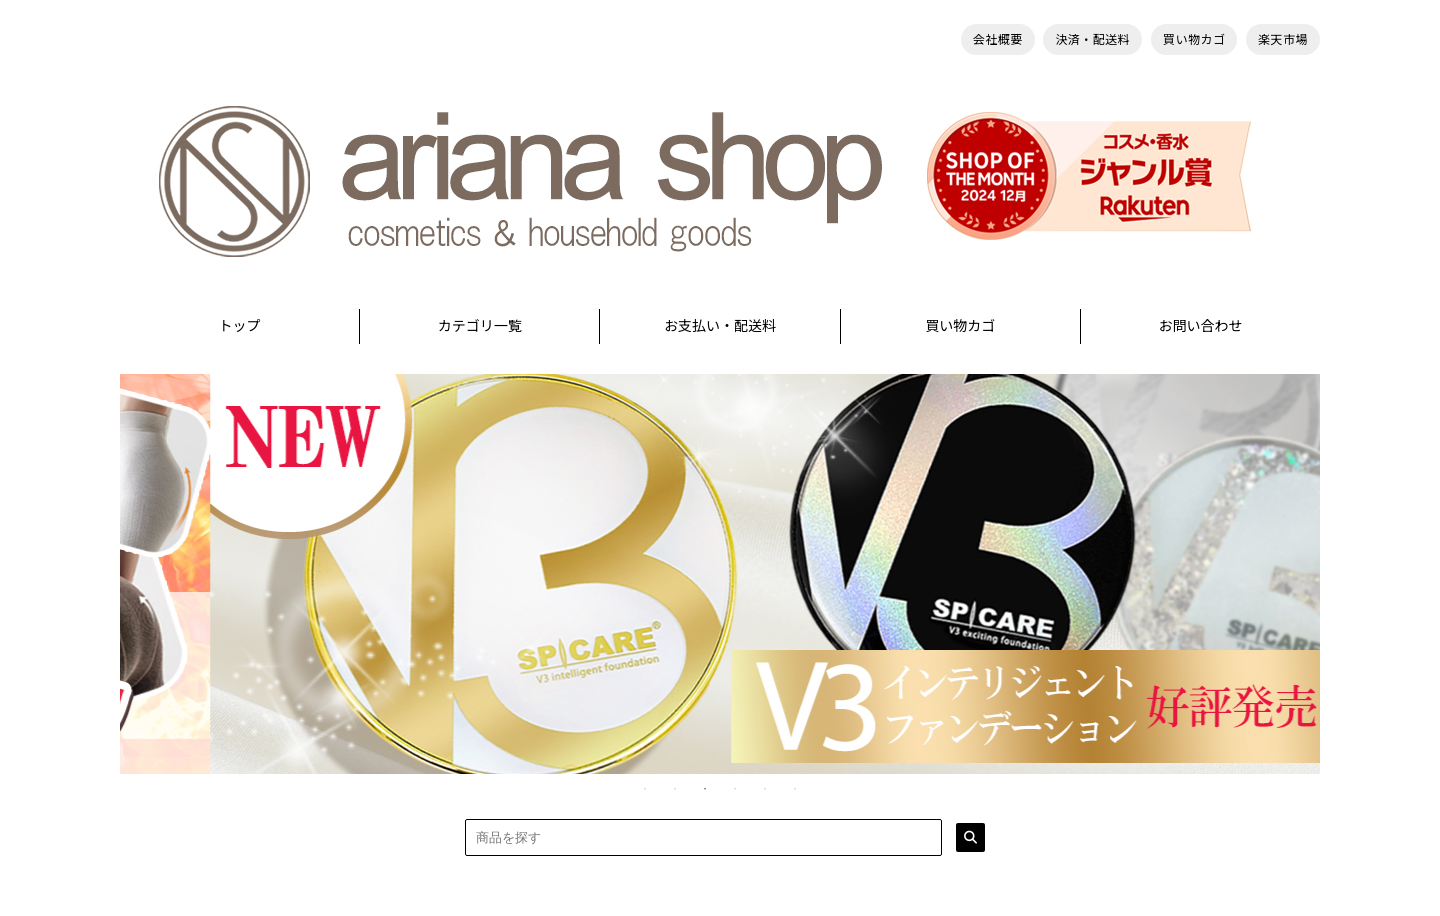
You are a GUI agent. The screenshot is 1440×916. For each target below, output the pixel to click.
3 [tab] (705, 789)
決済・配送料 (1092, 39)
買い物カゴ (1194, 39)
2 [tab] (675, 789)
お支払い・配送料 (720, 325)
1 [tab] (645, 789)
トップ (240, 325)
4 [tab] (735, 789)
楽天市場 (1283, 39)
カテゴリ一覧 (480, 325)
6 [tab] (795, 789)
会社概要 (998, 39)
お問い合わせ (1200, 325)
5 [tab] (765, 789)
